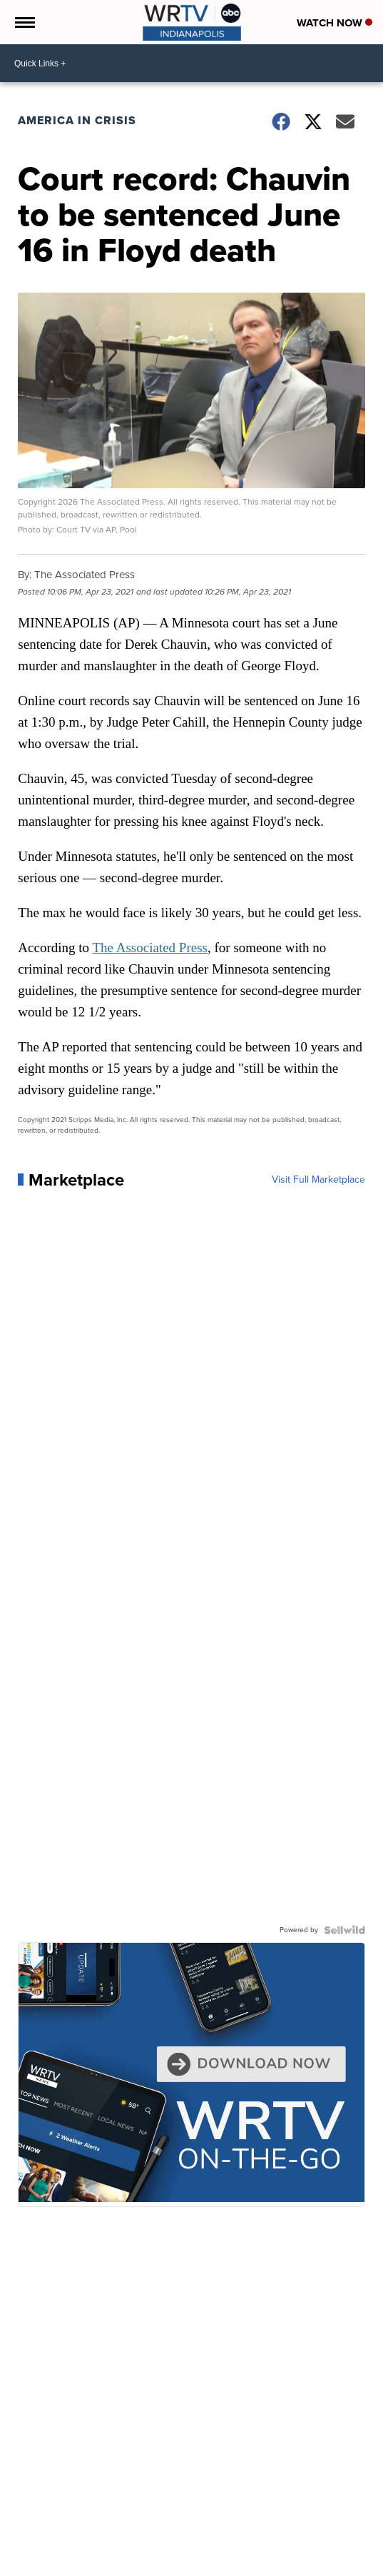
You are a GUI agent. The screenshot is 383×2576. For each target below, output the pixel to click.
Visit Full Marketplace (318, 1180)
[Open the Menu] (24, 22)
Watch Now (334, 23)
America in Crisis (77, 120)
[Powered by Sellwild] (344, 1930)
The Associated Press (150, 947)
